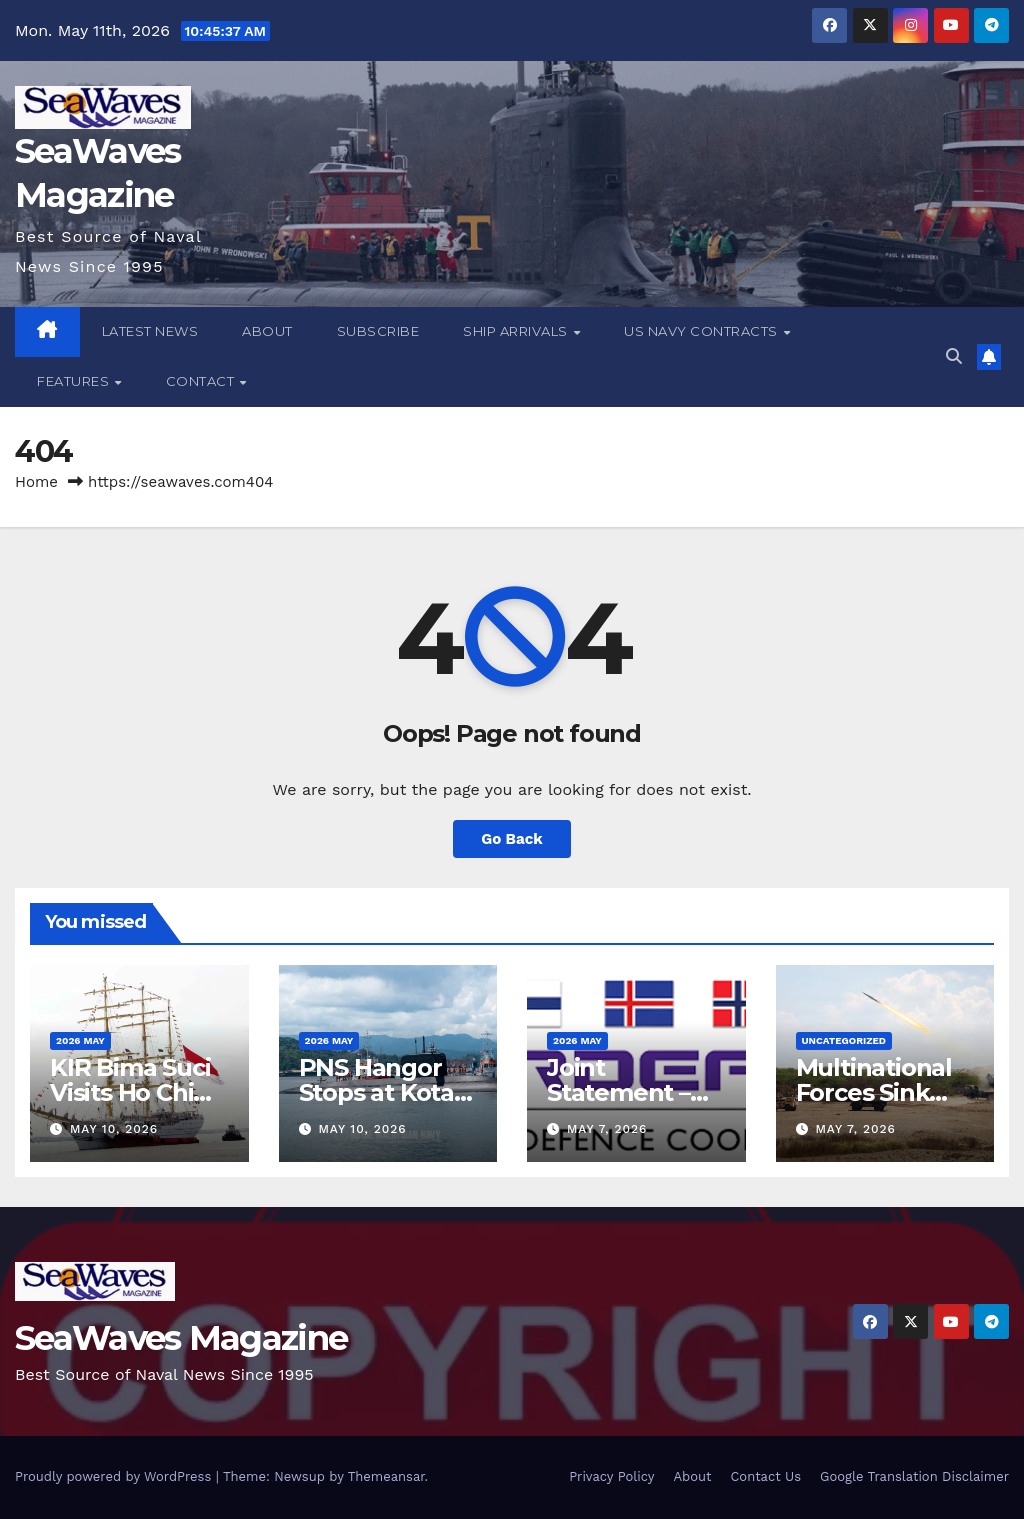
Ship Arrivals (517, 331)
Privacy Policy (611, 1476)
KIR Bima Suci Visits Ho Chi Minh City (130, 1092)
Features (75, 381)
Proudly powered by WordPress (115, 1476)
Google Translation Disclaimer (914, 1476)
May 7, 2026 (607, 1129)
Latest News (150, 331)
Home (36, 482)
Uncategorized (844, 1040)
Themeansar (386, 1476)
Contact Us (765, 1476)
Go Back (512, 839)
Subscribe (378, 331)
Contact (202, 381)
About (267, 331)
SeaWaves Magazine (181, 1338)
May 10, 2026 (114, 1129)
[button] (954, 356)
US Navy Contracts (702, 331)
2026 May (80, 1040)
